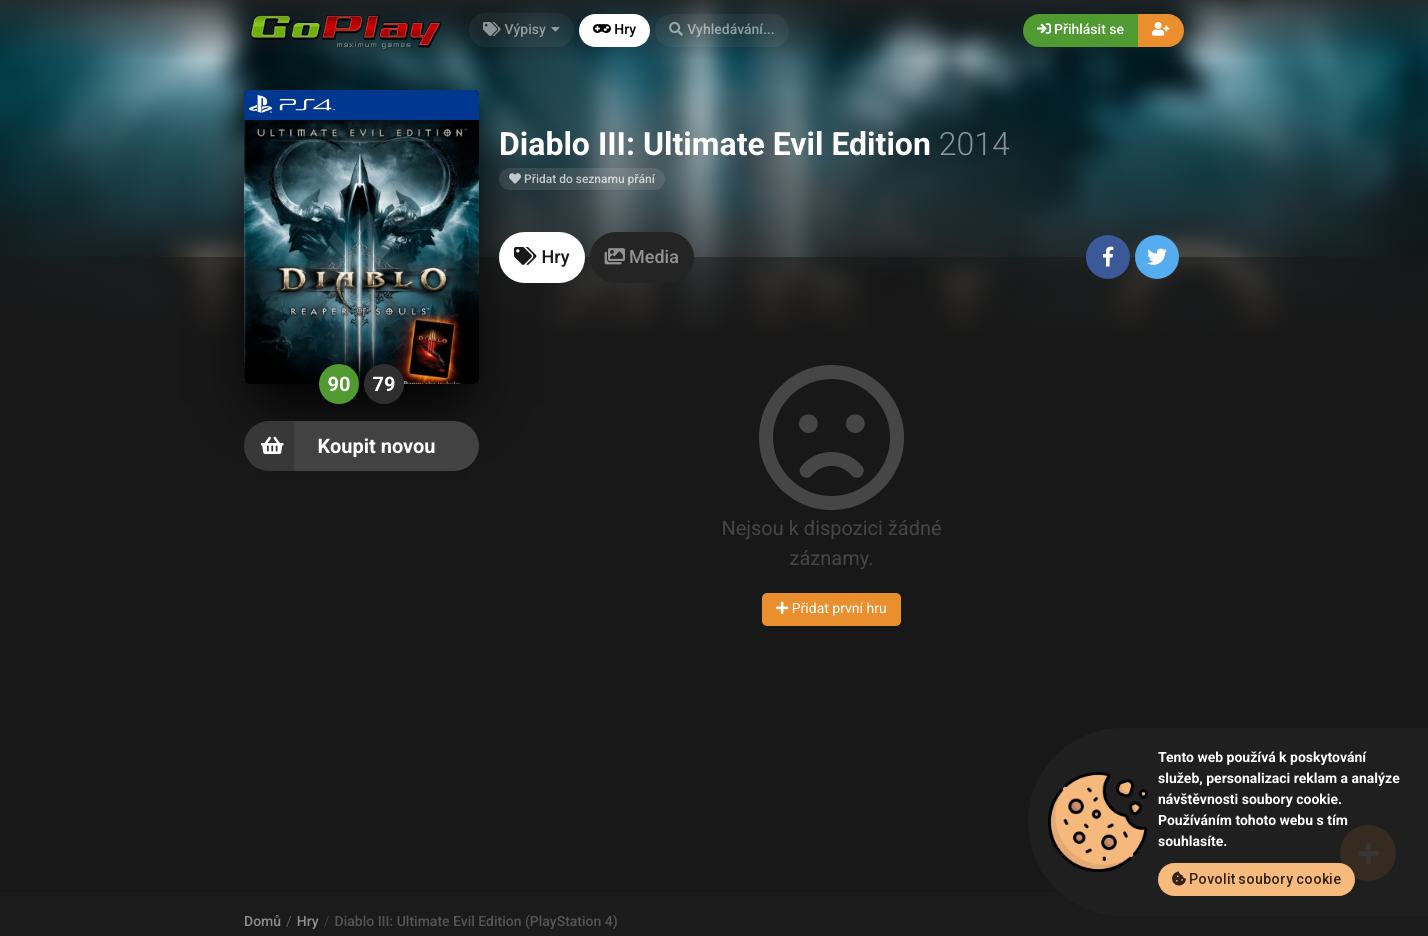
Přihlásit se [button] (1080, 30)
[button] (722, 30)
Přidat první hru (831, 609)
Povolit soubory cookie (1256, 879)
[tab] (542, 257)
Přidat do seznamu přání (582, 179)
